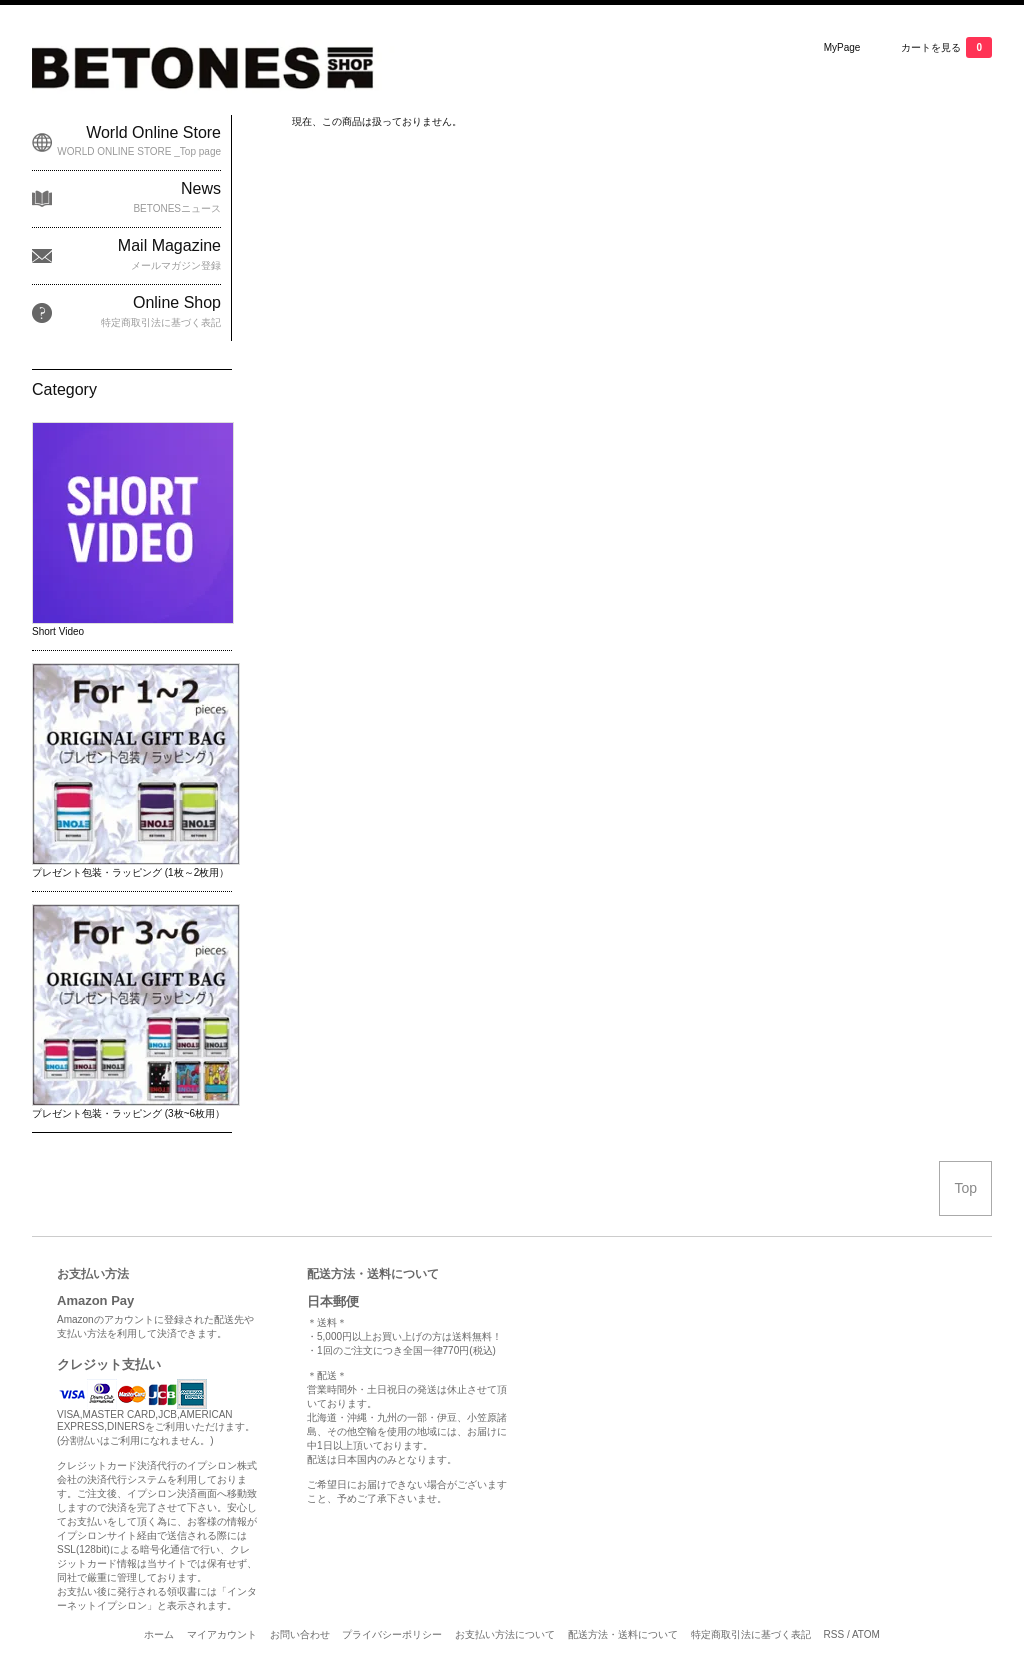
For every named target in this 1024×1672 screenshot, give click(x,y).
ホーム (159, 1634)
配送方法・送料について (623, 1634)
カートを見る (946, 47)
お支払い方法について (505, 1634)
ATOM (866, 1634)
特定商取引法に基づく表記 (751, 1634)
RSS (834, 1634)
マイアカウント (222, 1634)
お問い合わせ (300, 1634)
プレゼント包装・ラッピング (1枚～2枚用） (130, 872)
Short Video (58, 631)
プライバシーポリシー (392, 1634)
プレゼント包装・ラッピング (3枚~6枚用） (128, 1113)
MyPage (842, 47)
